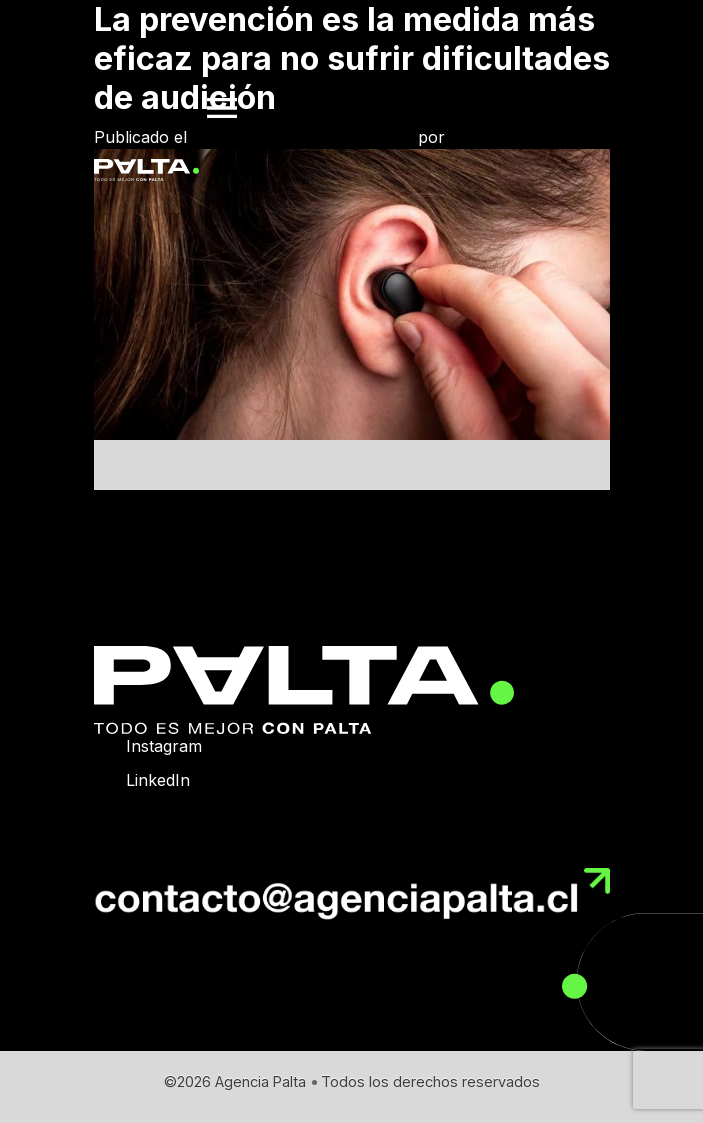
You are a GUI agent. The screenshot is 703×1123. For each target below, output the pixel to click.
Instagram (164, 746)
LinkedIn (158, 780)
